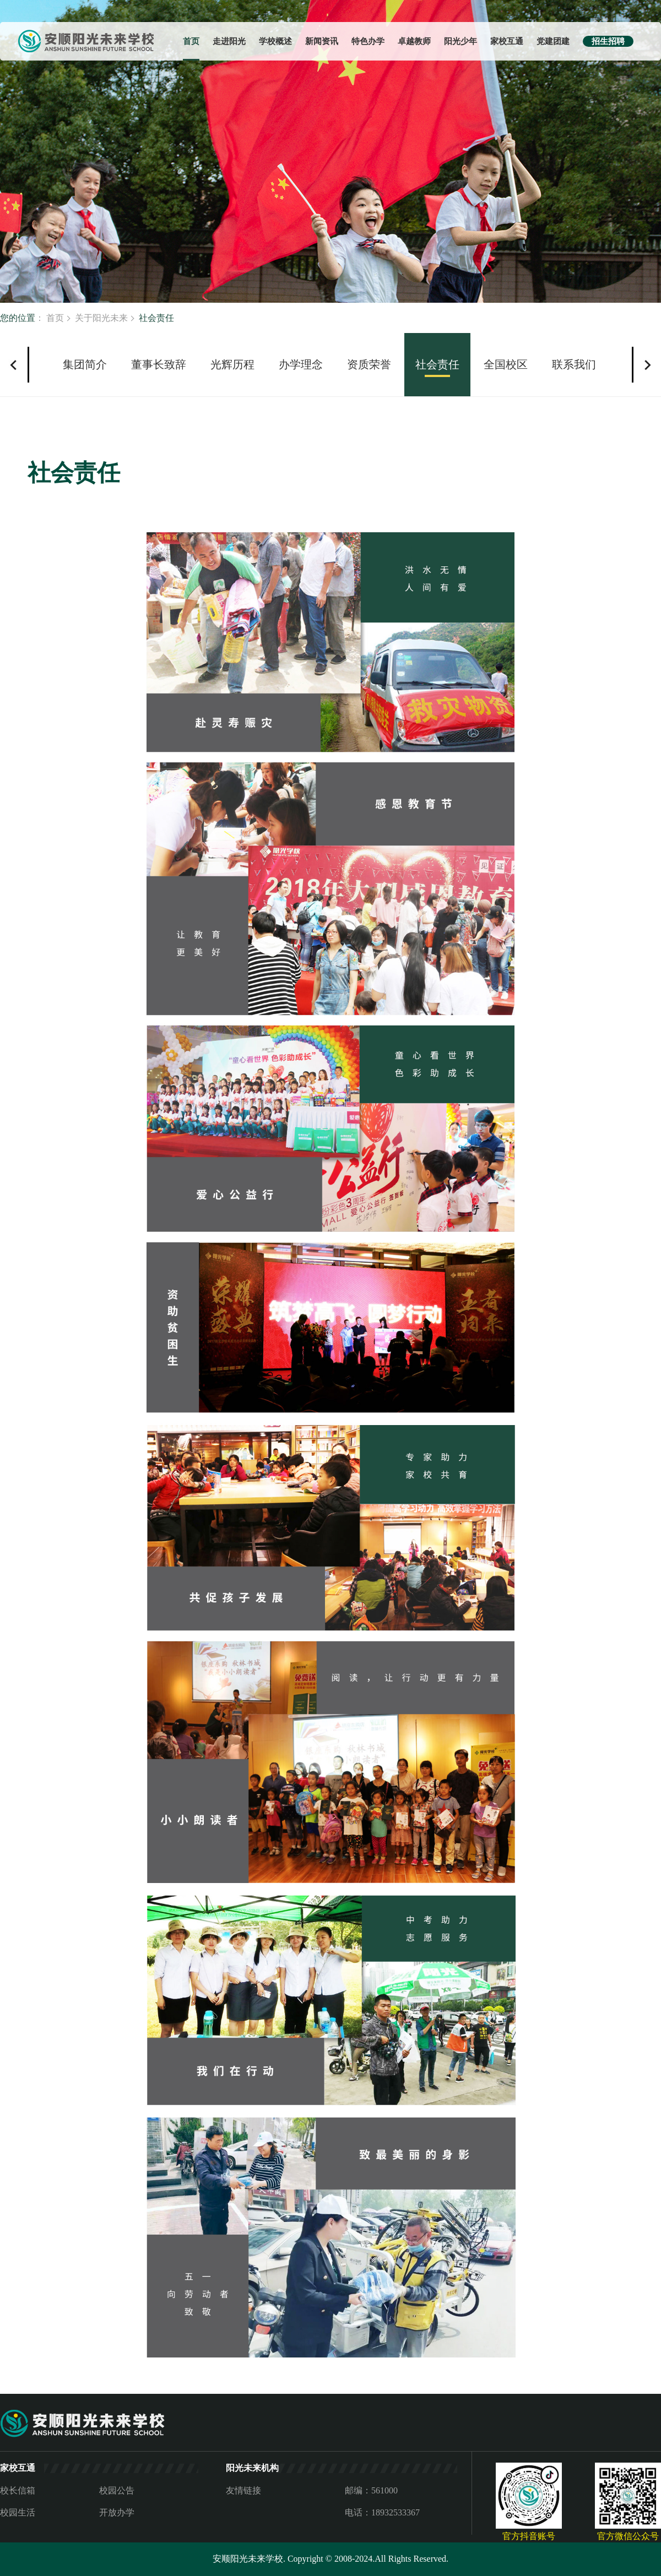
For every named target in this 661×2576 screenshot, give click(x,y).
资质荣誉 (369, 364)
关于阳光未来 (101, 318)
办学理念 (301, 364)
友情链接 (243, 2490)
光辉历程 (232, 364)
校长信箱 (17, 2490)
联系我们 (574, 364)
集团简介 (85, 364)
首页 (191, 41)
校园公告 (116, 2490)
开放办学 (116, 2512)
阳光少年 (460, 41)
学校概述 (275, 41)
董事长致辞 (158, 364)
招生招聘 (608, 41)
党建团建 (553, 41)
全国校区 (506, 364)
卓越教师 (414, 41)
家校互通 (506, 41)
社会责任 (437, 364)
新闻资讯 (321, 41)
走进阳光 (229, 41)
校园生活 (17, 2512)
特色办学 (367, 41)
